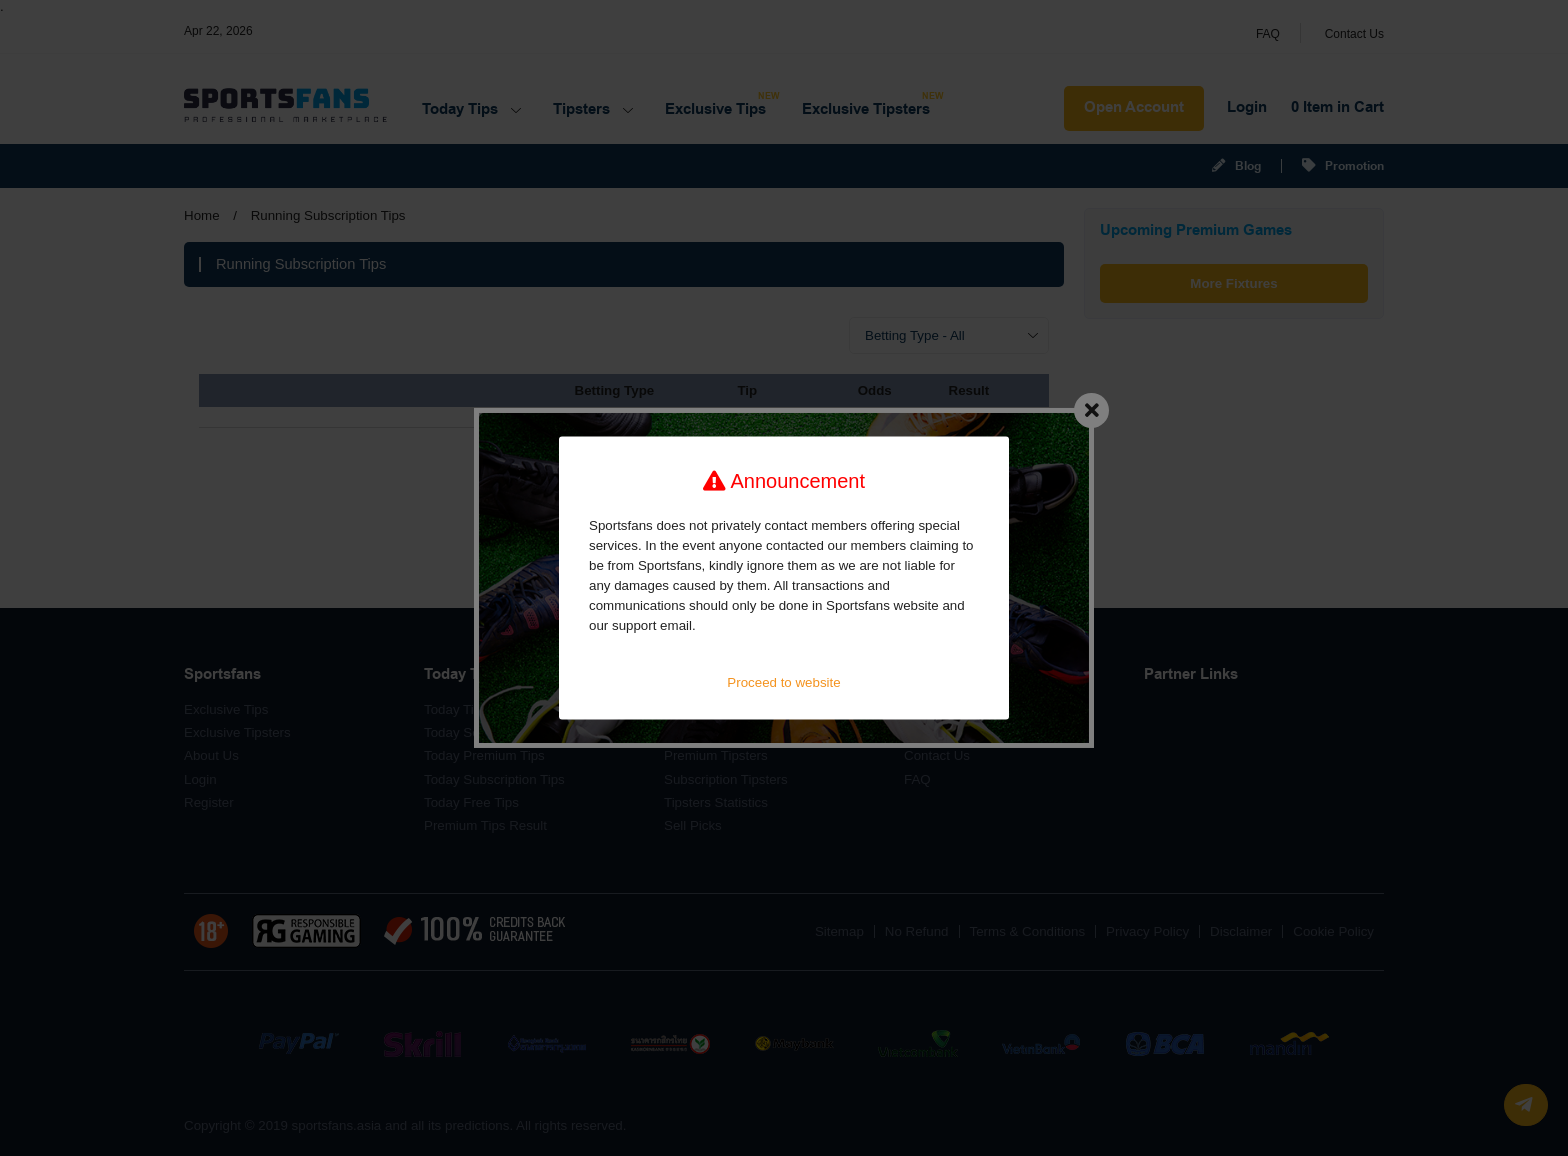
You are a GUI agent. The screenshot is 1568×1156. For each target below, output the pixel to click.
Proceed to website (783, 682)
